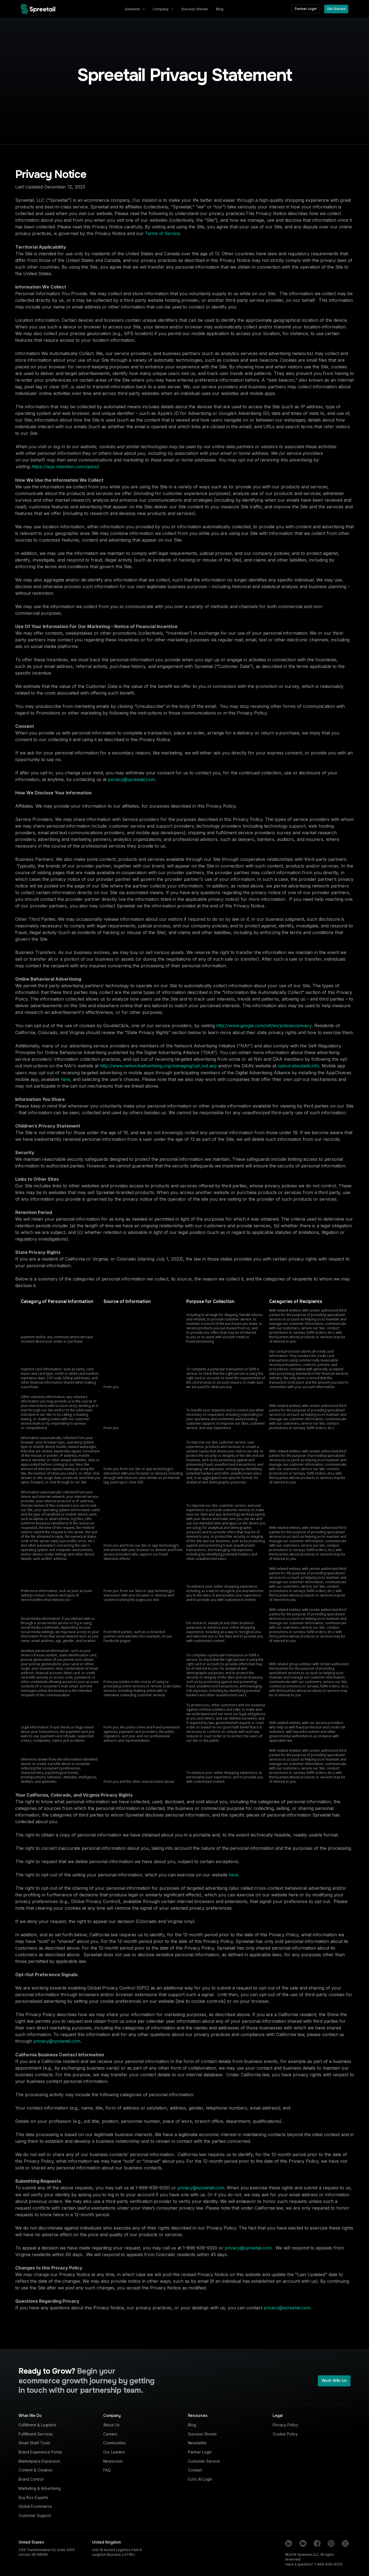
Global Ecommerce (35, 2506)
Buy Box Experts (33, 2497)
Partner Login (306, 9)
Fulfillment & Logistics (37, 2425)
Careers (110, 2434)
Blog (192, 2425)
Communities (114, 2443)
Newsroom (113, 2461)
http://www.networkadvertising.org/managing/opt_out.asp (158, 1065)
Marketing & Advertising (40, 2488)
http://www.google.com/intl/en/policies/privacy (264, 1025)
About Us (111, 2425)
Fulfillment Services (36, 2434)
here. (234, 1875)
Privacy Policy (285, 2425)
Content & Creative (35, 2470)
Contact (195, 2470)
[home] (38, 9)
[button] (135, 9)
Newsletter (197, 2443)
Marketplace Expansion (39, 2461)
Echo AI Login (200, 2479)
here (65, 1079)
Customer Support (35, 2515)
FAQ (107, 2470)
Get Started (336, 9)
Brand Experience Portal (40, 2452)
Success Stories (202, 2434)
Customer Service (204, 2461)
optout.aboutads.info (298, 1065)
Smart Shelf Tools (34, 2443)
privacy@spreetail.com (131, 779)
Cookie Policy (285, 2434)
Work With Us (334, 2380)
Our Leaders (114, 2452)
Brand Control (31, 2479)
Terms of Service (162, 233)
